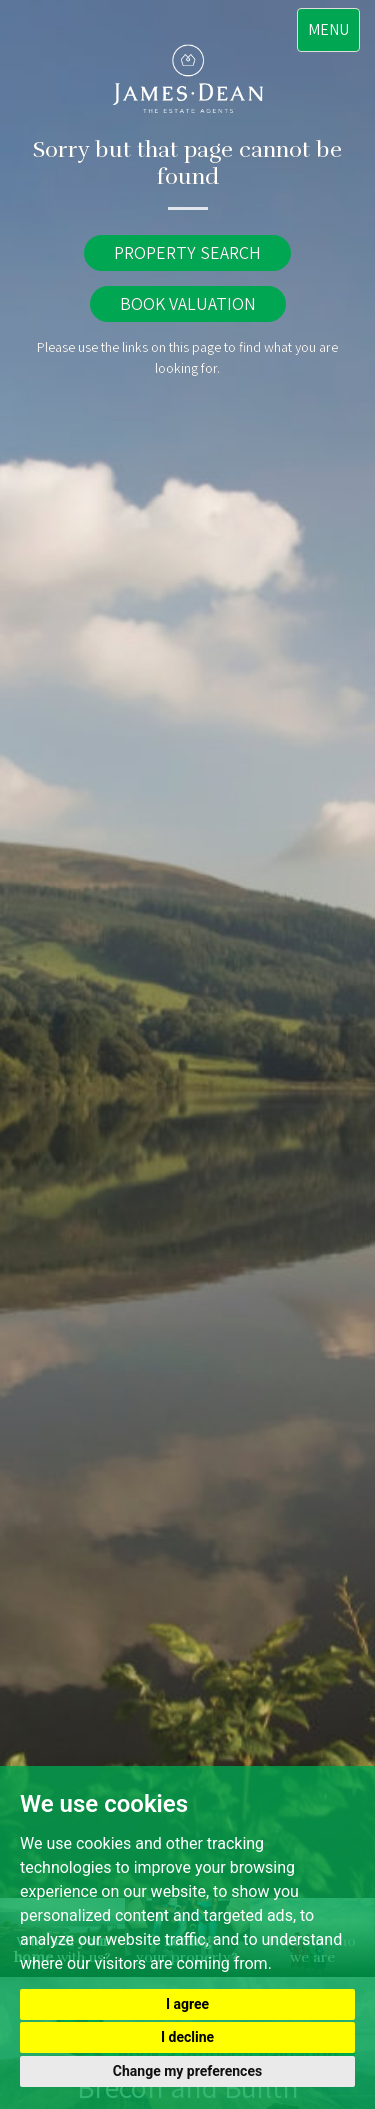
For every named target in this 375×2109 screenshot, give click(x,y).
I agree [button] (187, 2004)
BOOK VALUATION (188, 303)
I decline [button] (187, 2037)
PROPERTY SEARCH (187, 252)
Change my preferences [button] (187, 2071)
